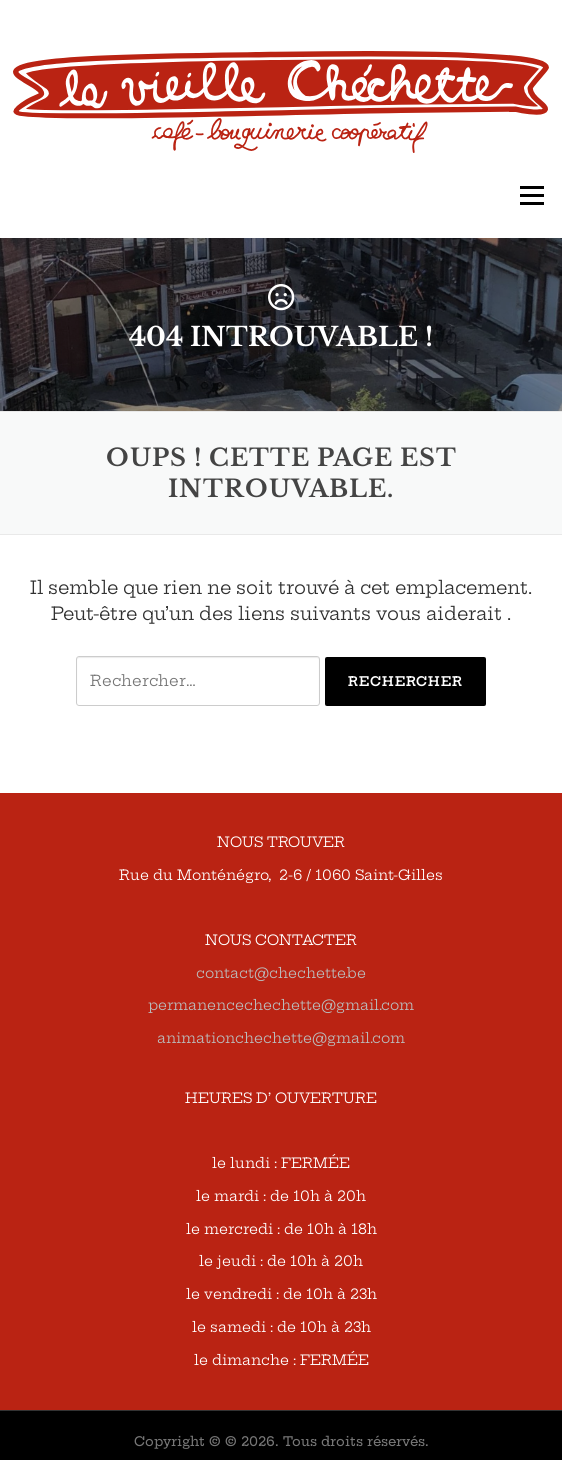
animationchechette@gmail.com (281, 1038)
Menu (531, 195)
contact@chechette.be (281, 973)
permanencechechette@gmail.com (281, 1005)
